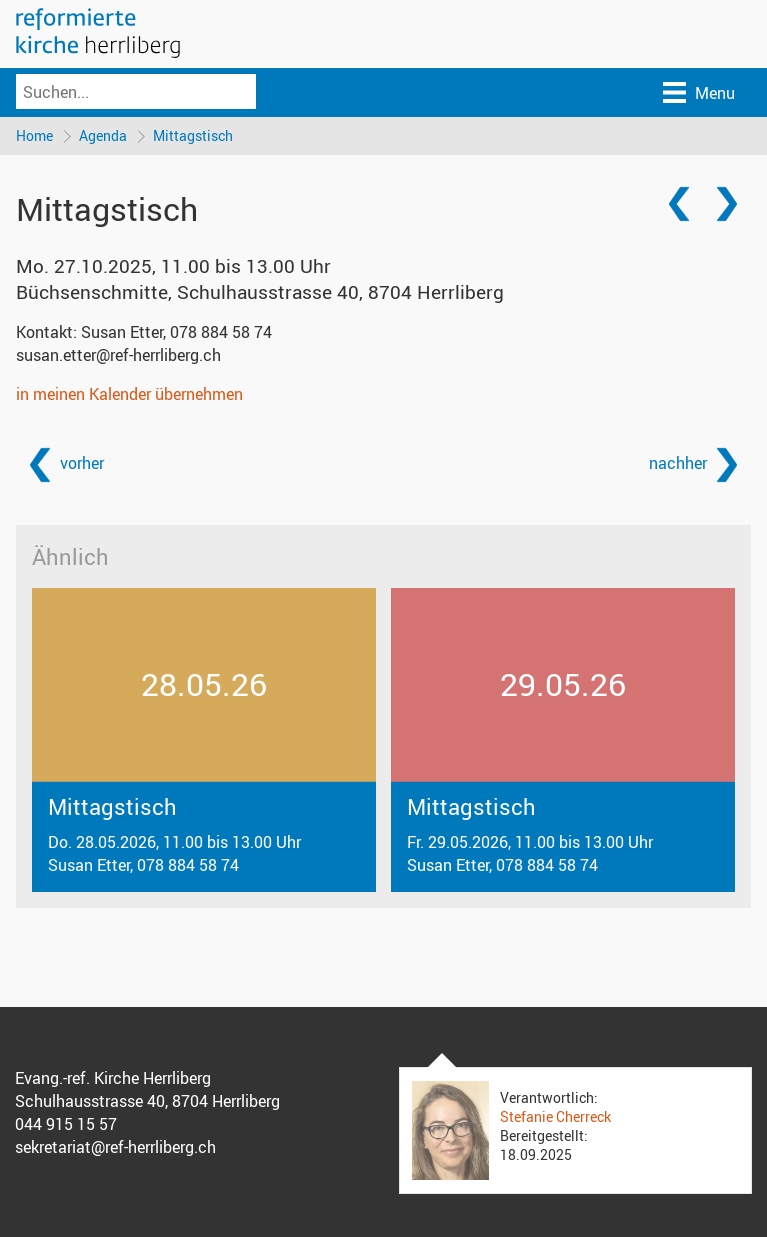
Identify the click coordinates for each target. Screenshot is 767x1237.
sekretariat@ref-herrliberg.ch (115, 1147)
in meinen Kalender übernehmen (129, 394)
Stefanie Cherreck (555, 1116)
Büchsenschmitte (260, 292)
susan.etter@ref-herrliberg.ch (118, 355)
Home (34, 135)
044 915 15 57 (66, 1124)
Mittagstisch (193, 135)
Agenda (103, 135)
